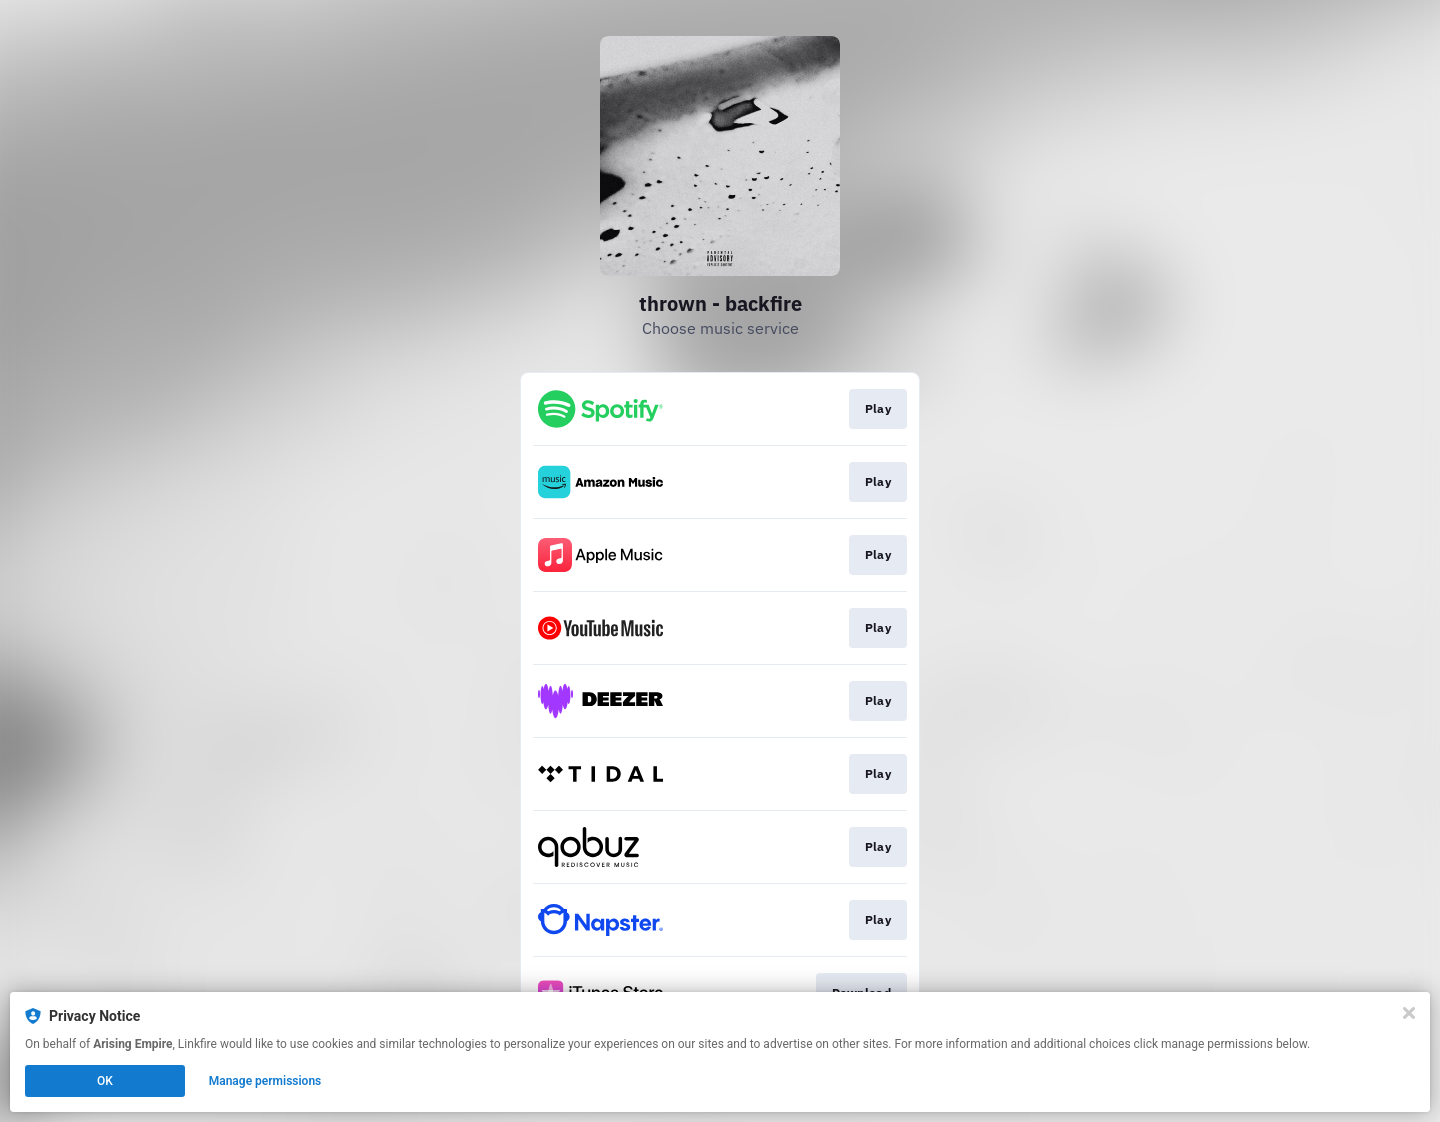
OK (105, 1081)
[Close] (1409, 1013)
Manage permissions (265, 1081)
